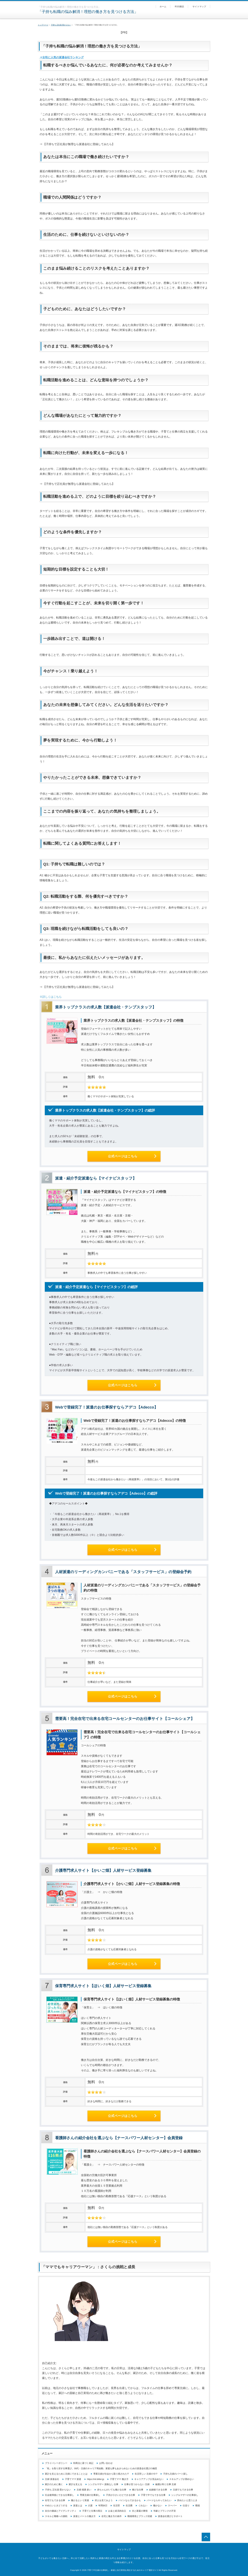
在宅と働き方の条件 (111, 2516)
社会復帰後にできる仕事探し (59, 2495)
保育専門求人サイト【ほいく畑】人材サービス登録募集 (103, 1986)
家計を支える (75, 2484)
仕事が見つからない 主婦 (136, 2484)
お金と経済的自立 (117, 2511)
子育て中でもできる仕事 (153, 2495)
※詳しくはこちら (51, 996)
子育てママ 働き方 (119, 2479)
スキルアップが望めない (181, 2479)
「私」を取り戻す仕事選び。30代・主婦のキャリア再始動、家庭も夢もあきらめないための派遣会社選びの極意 (101, 2468)
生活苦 (116, 2505)
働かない (157, 2505)
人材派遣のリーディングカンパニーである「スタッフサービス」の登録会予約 (123, 1572)
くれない (142, 2505)
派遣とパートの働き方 (84, 2516)
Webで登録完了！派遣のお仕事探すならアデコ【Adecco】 (106, 1407)
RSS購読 (179, 6)
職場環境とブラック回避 (139, 2516)
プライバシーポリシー (56, 2463)
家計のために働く (54, 2484)
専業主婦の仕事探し (90, 2495)
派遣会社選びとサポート (170, 2516)
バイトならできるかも (129, 2500)
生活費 (129, 2505)
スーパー (172, 2505)
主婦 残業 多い (84, 2489)
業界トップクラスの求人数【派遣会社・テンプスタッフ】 (105, 1007)
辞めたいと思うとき (187, 2500)
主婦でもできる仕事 (183, 2489)
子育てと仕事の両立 (92, 2511)
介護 (90, 2505)
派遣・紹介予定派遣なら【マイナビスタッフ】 (95, 1178)
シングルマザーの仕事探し (184, 2495)
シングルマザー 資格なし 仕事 (103, 2484)
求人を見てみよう (104, 2500)
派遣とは (77, 2505)
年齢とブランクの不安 (164, 2511)
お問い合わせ (106, 2463)
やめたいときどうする (56, 2505)
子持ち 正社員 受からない (61, 25)
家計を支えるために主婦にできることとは (66, 2473)
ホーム (163, 6)
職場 (197, 2505)
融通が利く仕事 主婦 (165, 2484)
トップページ (43, 25)
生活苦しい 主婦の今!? (146, 2473)
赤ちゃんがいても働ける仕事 (111, 2489)
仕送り (186, 2505)
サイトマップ (199, 6)
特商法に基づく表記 (83, 2463)
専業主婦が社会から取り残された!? (111, 2473)
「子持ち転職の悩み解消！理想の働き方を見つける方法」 (88, 11)
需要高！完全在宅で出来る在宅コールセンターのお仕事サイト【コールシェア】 (124, 1718)
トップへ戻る (206, 2537)
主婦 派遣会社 (52, 2479)
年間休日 (102, 2505)
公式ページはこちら (122, 1156)
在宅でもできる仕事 (55, 2500)
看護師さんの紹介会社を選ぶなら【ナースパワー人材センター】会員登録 (119, 2138)
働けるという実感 (80, 2500)
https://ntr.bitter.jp (95, 2479)
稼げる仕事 (137, 2489)
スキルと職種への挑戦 (56, 2516)
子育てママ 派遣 (73, 2479)
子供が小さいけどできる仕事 (120, 2495)
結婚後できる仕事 (158, 2489)
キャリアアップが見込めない (148, 2479)
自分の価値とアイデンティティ (60, 2511)
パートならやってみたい (159, 2500)
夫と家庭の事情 (140, 2511)
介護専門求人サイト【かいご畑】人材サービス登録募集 (103, 1870)
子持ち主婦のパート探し (175, 2473)
